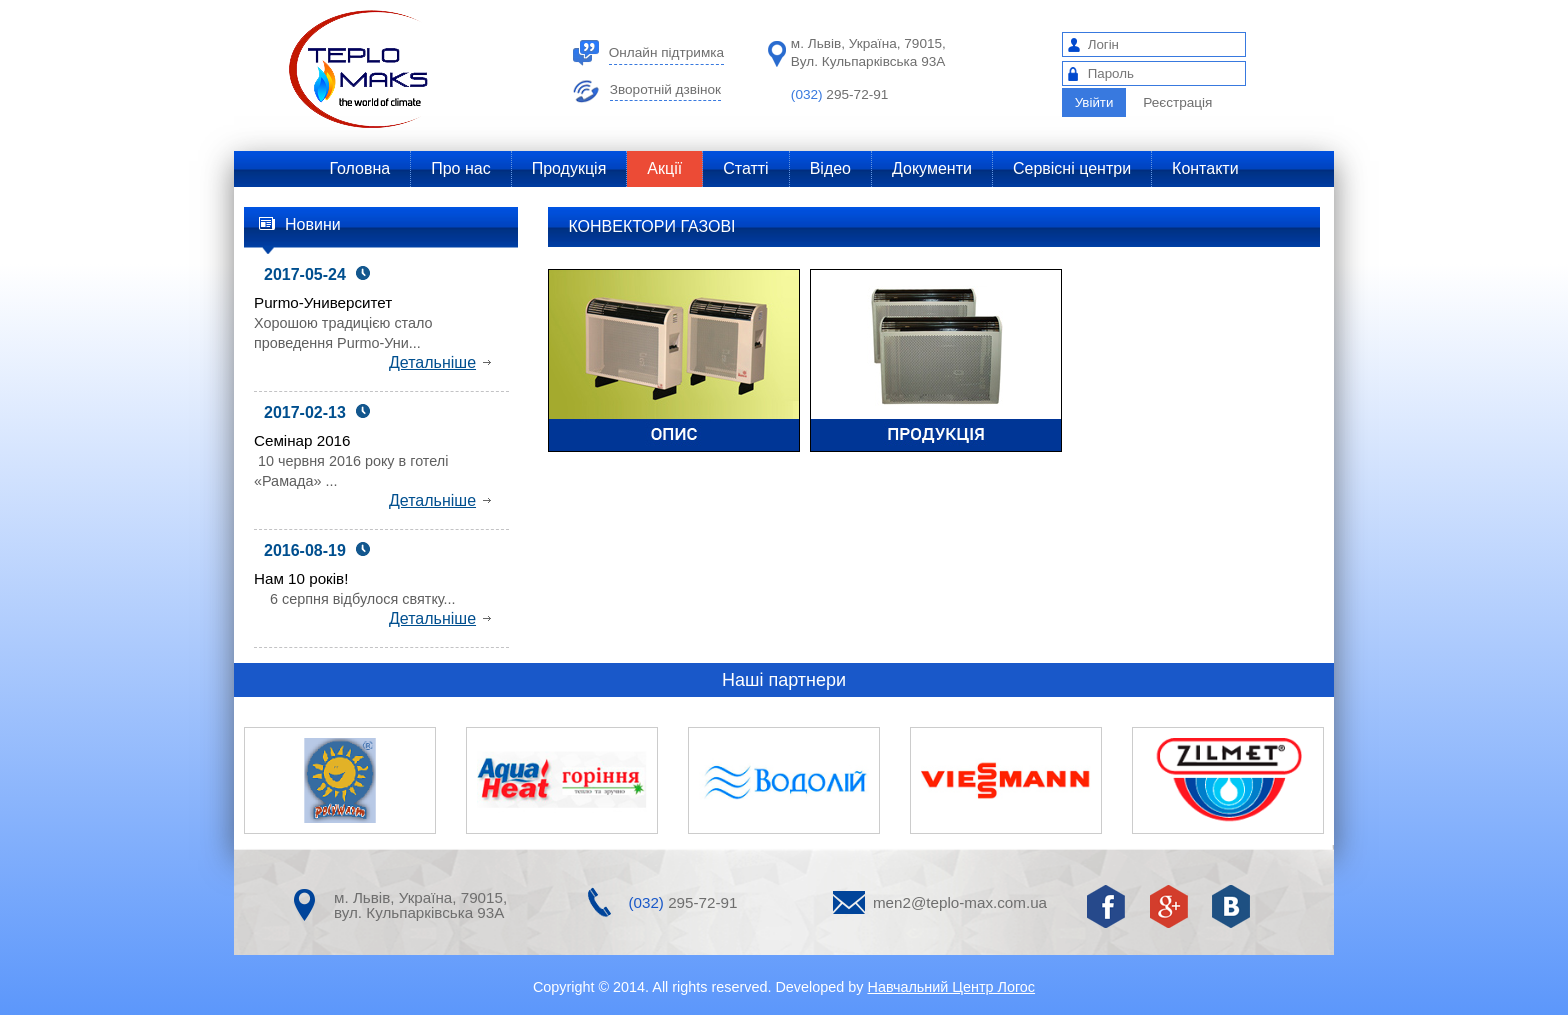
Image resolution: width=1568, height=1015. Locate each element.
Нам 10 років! (301, 578)
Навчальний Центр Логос (951, 987)
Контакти (1205, 168)
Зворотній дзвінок (665, 90)
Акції (664, 168)
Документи (932, 168)
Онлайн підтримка (666, 53)
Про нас (460, 168)
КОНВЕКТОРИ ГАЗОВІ (651, 226)
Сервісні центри (1072, 168)
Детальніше (440, 362)
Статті (745, 168)
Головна (359, 168)
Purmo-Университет (323, 302)
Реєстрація (1177, 102)
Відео (830, 168)
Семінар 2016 (302, 440)
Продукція (569, 168)
